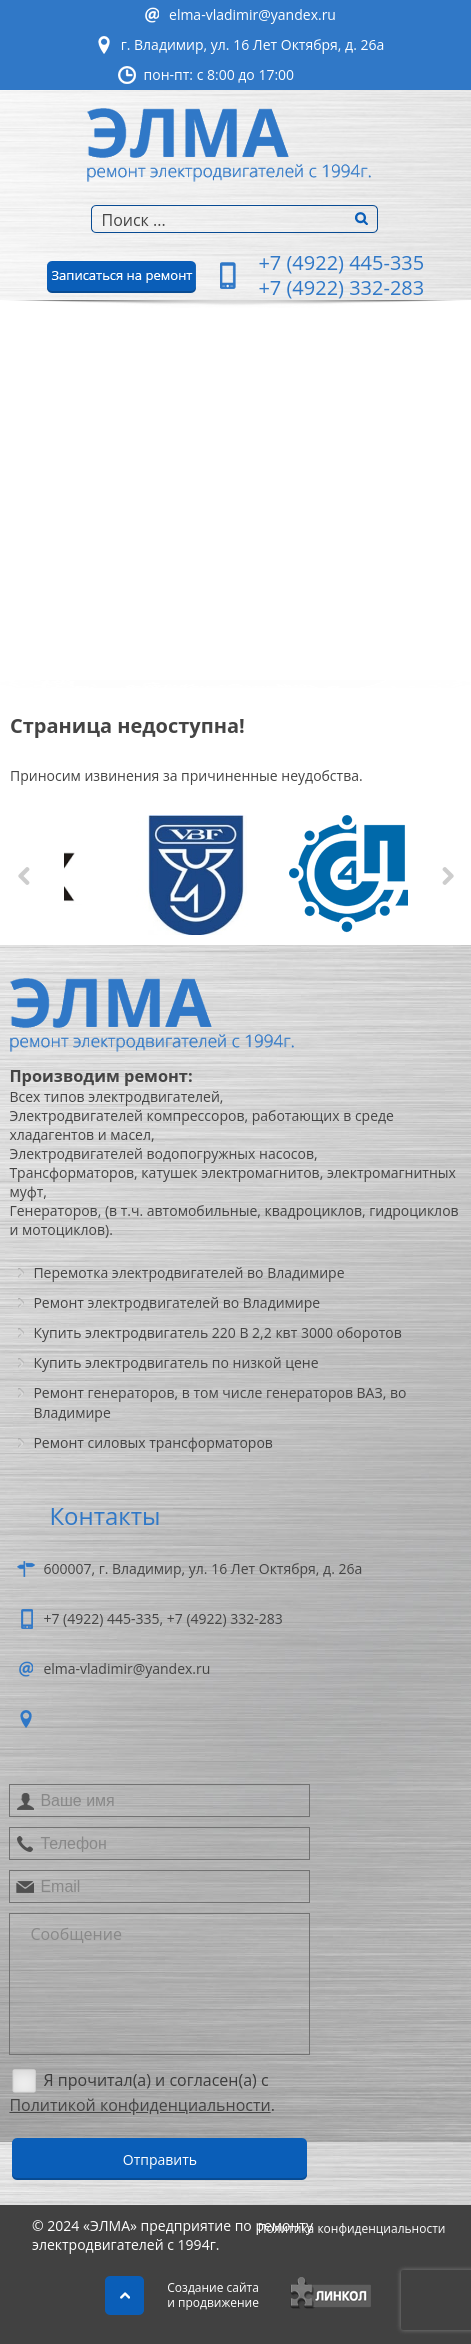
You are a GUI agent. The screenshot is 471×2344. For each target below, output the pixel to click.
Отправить (160, 2159)
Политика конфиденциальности (352, 2228)
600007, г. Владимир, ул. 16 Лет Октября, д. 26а (202, 1568)
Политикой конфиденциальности (139, 2105)
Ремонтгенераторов (62, 550)
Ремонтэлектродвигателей (91, 430)
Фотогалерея (63, 600)
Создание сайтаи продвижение (213, 2295)
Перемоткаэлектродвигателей (91, 490)
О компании (62, 380)
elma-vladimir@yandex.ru (252, 14)
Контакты (50, 640)
